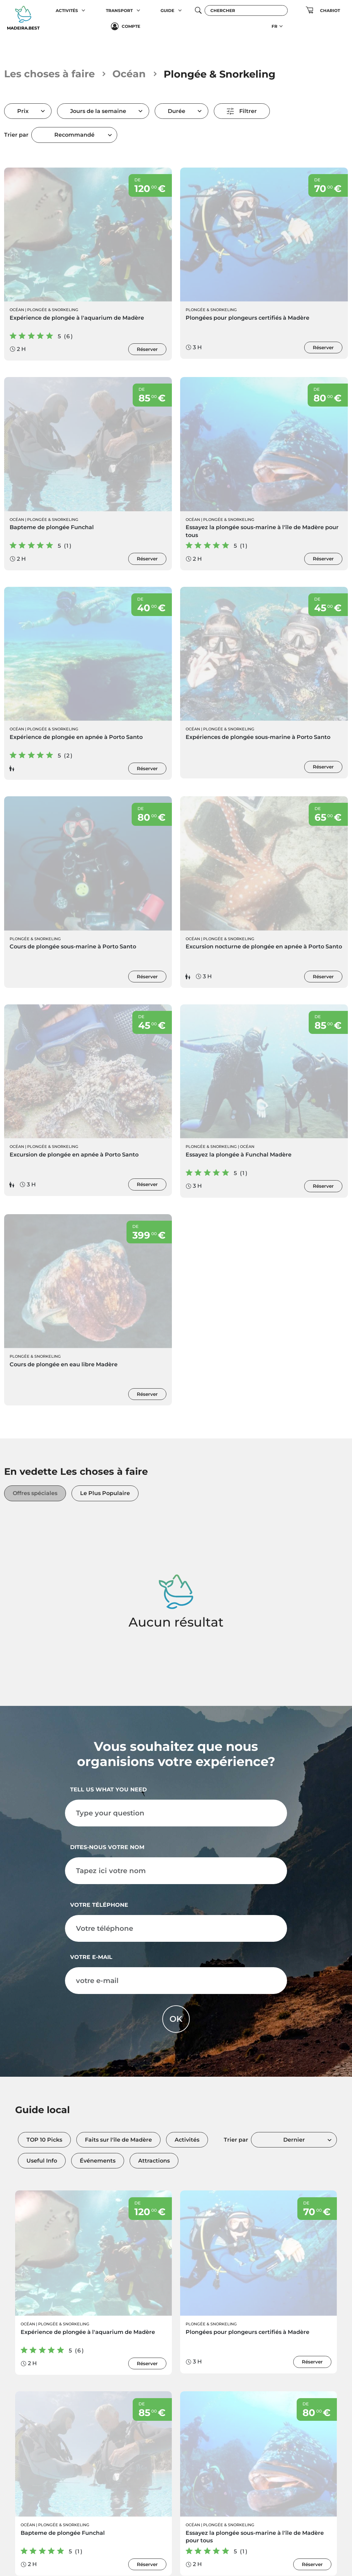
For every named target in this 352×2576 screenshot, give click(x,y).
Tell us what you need (108, 1790)
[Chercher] (246, 10)
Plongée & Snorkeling (52, 309)
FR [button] (274, 26)
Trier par (16, 135)
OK (176, 2019)
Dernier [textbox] (294, 2140)
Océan (129, 74)
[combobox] (74, 135)
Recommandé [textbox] (74, 135)
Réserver (147, 349)
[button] (83, 10)
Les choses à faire (49, 74)
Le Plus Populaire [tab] (105, 1493)
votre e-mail (91, 1957)
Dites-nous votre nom (107, 1847)
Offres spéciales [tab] (35, 1493)
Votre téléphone (99, 1905)
